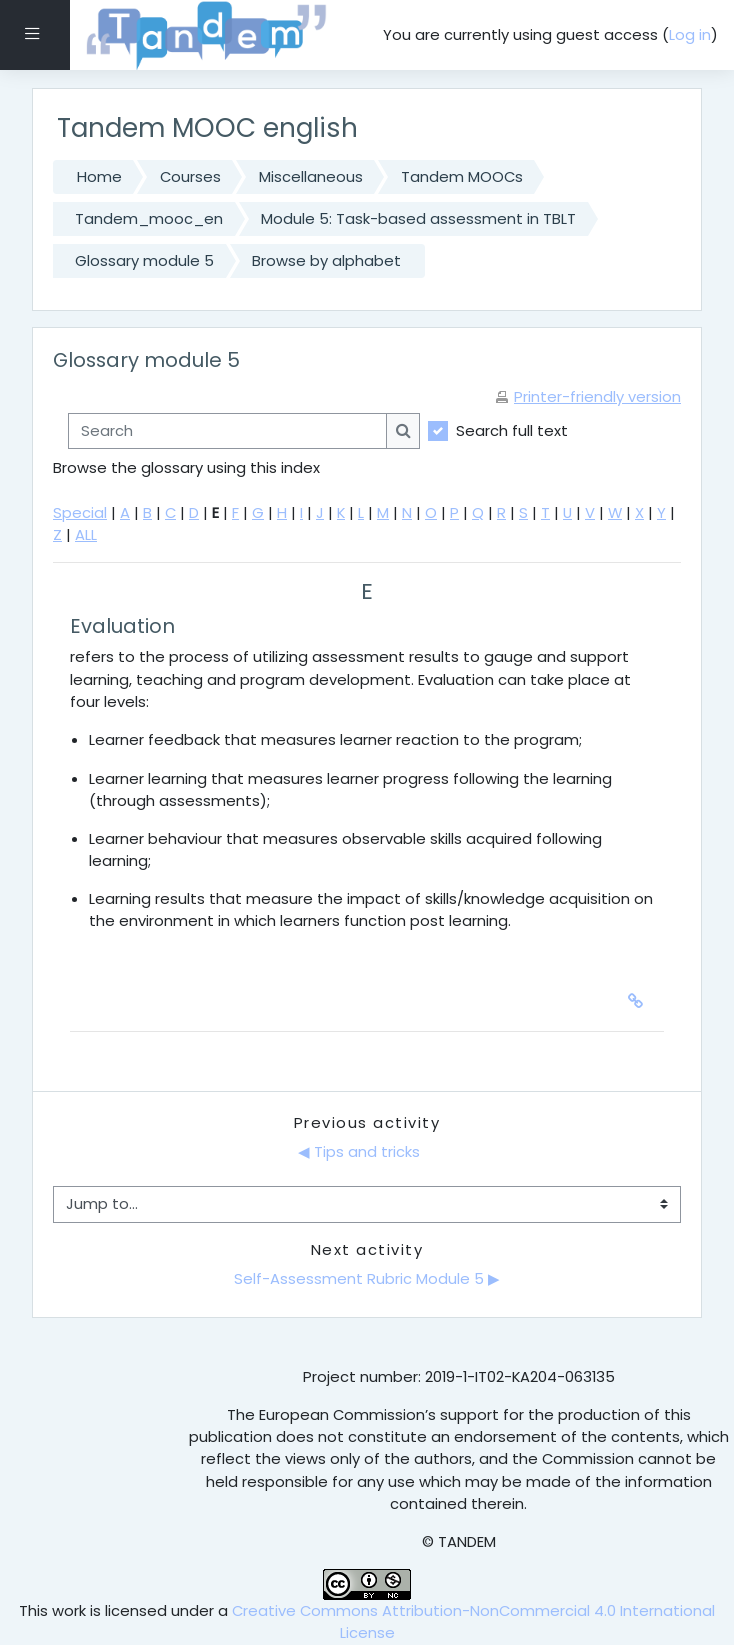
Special (80, 512)
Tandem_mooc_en (149, 218)
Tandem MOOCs (462, 176)
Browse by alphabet (326, 260)
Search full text (512, 430)
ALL (86, 534)
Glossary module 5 (144, 260)
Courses (190, 176)
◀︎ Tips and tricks (361, 1151)
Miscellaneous (311, 176)
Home (99, 176)
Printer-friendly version (597, 396)
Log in (690, 34)
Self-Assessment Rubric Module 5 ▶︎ (367, 1278)
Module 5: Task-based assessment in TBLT (418, 218)
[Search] (227, 431)
